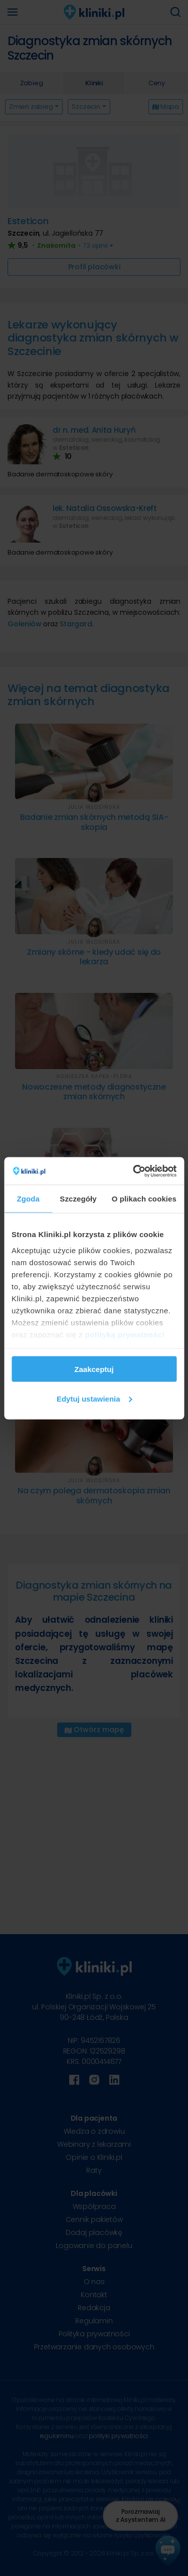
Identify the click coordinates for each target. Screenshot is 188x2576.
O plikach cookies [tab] (144, 1198)
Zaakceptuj (93, 1369)
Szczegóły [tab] (78, 1198)
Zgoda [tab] (28, 1198)
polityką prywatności (124, 1334)
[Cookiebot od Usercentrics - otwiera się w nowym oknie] (133, 1170)
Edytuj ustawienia (94, 1398)
